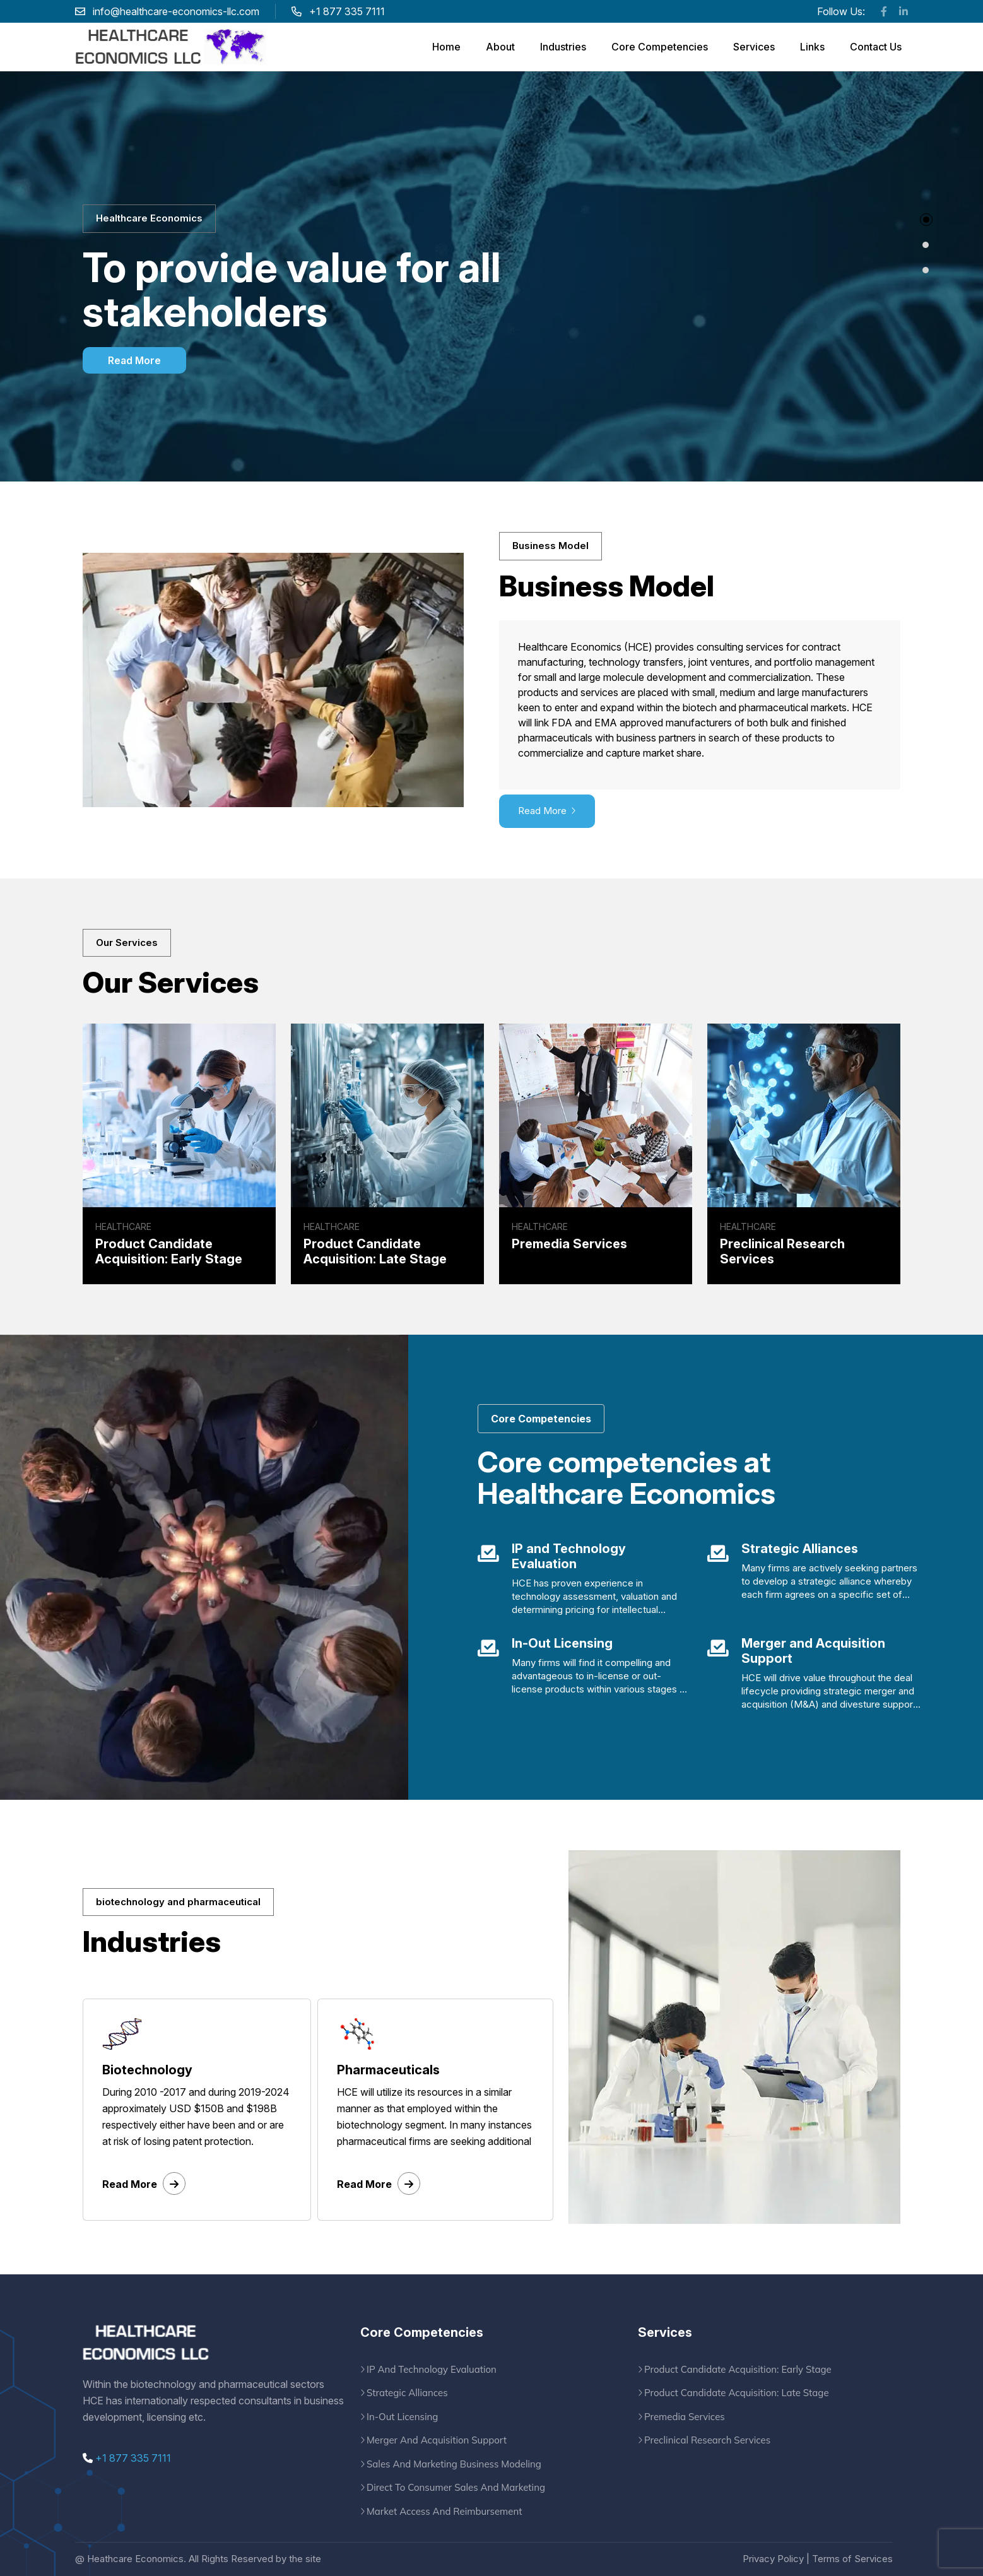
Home (446, 46)
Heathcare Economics (135, 2559)
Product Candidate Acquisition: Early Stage (738, 2369)
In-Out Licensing (402, 2417)
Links (812, 46)
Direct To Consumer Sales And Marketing (456, 2487)
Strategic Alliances (407, 2393)
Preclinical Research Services (707, 2440)
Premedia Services (684, 2417)
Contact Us (876, 46)
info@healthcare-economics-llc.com (176, 11)
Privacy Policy (773, 2559)
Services (754, 46)
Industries (563, 46)
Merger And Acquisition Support (437, 2440)
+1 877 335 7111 (127, 2458)
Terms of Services (852, 2559)
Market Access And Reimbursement (444, 2511)
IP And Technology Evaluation (432, 2369)
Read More (134, 360)
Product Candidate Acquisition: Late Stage (736, 2393)
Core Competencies (659, 46)
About (500, 46)
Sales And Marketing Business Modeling (454, 2464)
